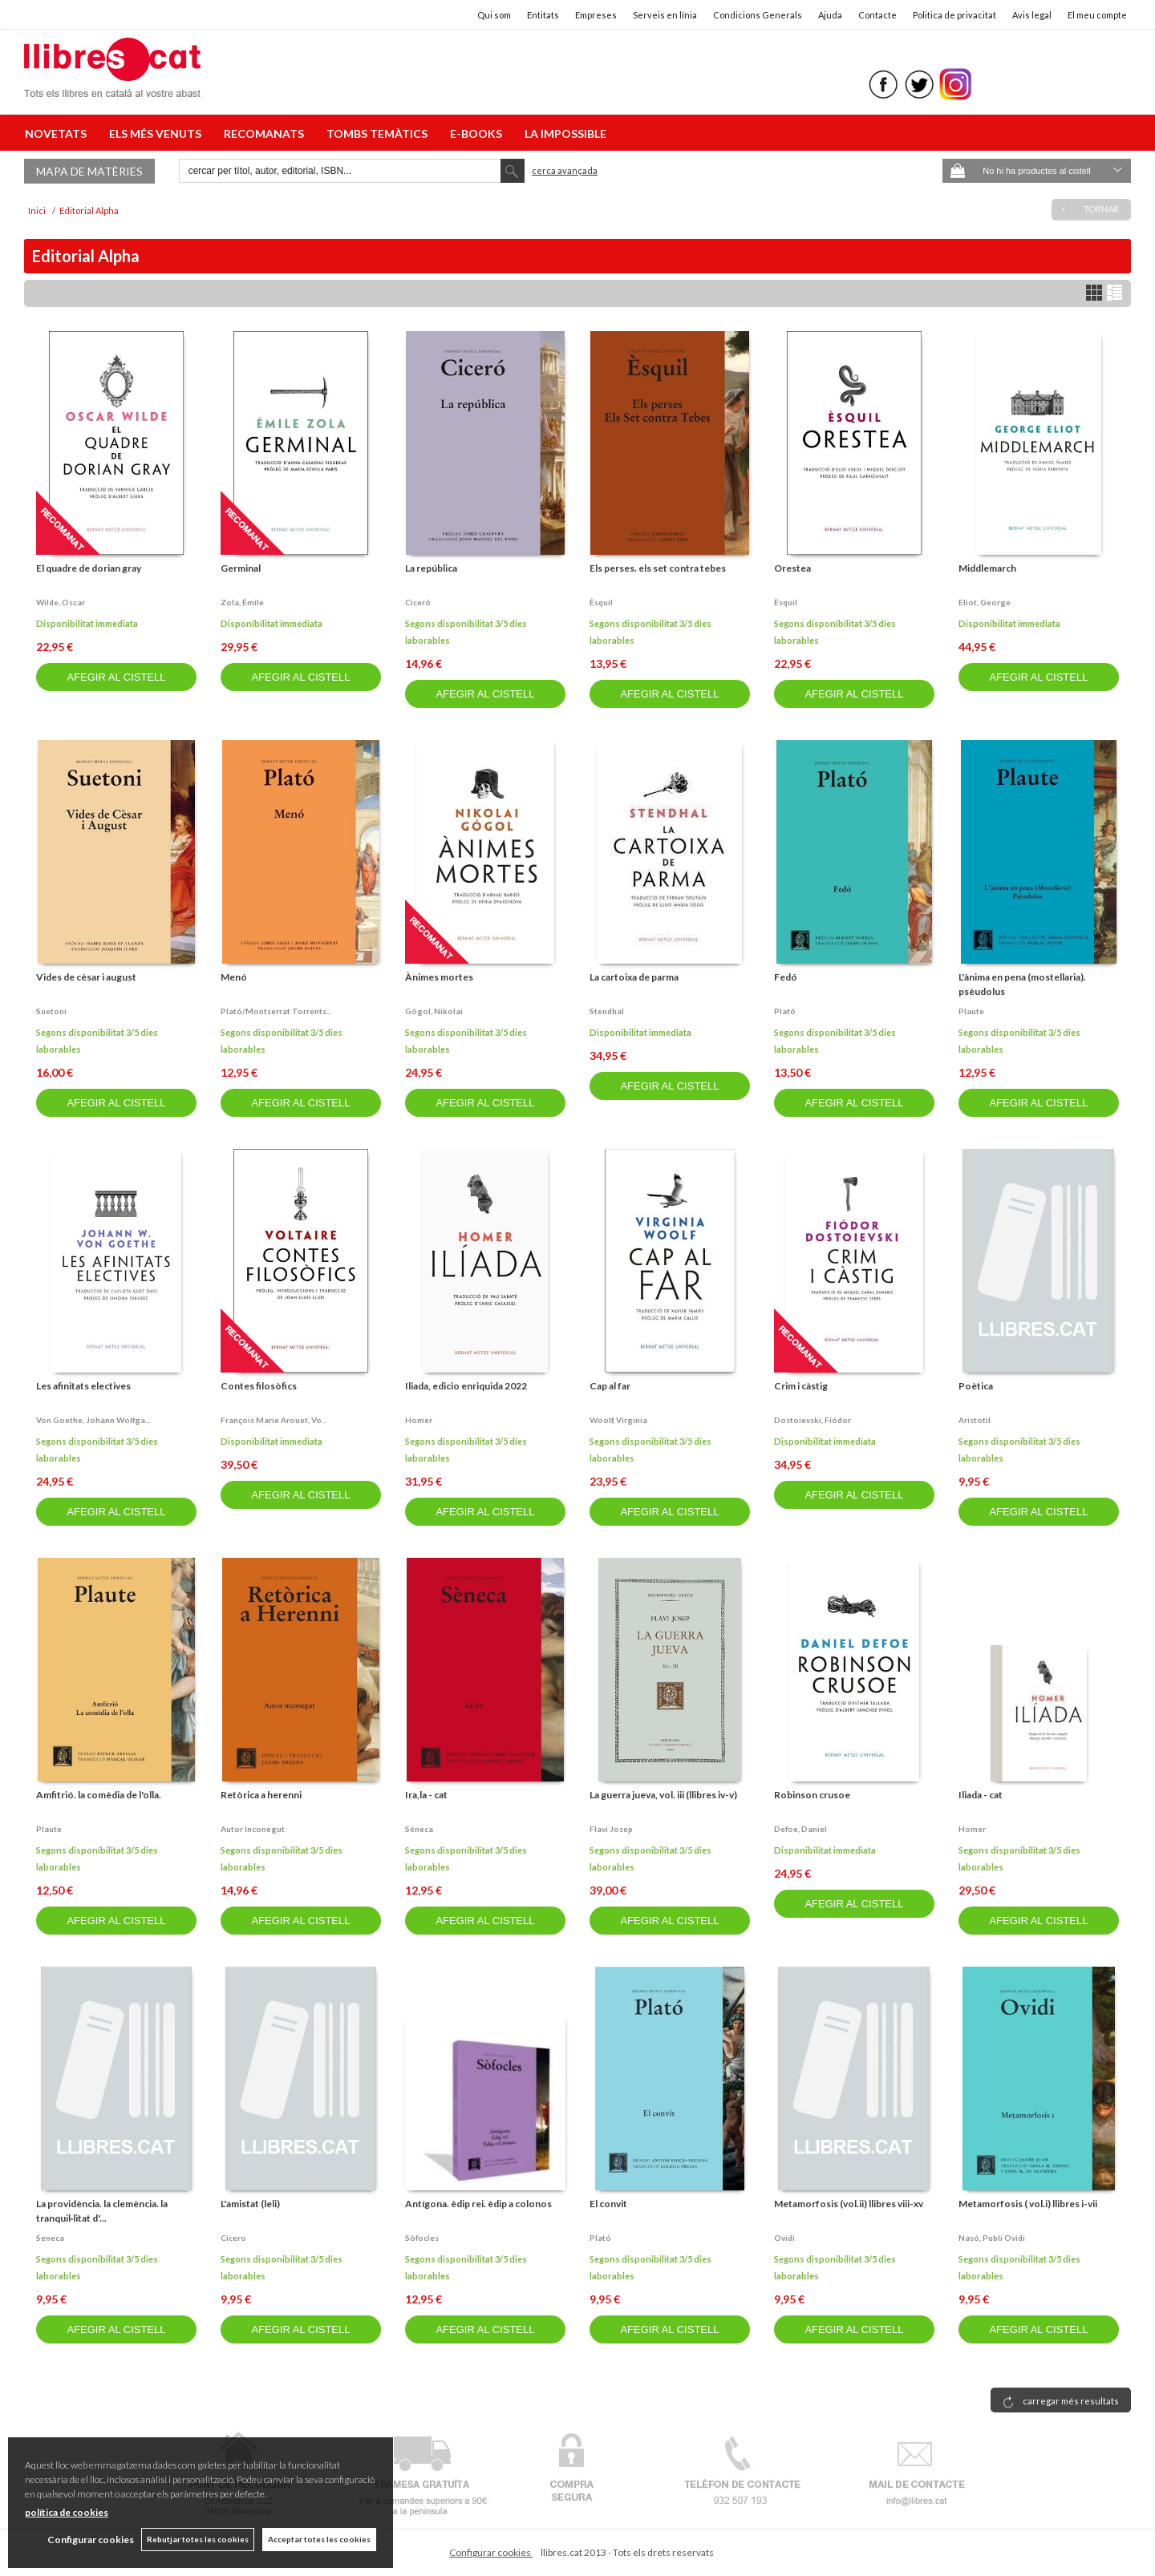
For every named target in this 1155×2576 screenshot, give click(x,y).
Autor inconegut (253, 1829)
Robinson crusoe (812, 1795)
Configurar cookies (491, 2552)
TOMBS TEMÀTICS (379, 133)
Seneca (50, 2237)
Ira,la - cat (426, 1795)
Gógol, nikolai (434, 1011)
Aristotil (974, 1420)
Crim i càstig (801, 1386)
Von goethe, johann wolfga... (93, 1420)
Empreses (596, 15)
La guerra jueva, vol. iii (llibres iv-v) (663, 1795)
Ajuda (830, 15)
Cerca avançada (565, 170)
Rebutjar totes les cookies (198, 2539)
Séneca (419, 1829)
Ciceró (418, 602)
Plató (785, 1011)
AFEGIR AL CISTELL (116, 677)
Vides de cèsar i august (86, 977)
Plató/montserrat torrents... (276, 1011)
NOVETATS (58, 133)
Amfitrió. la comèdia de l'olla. (98, 1795)
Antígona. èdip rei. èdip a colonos (478, 2204)
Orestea (792, 568)
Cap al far (610, 1386)
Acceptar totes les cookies (319, 2539)
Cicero (233, 2237)
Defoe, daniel (800, 1829)
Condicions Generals (757, 15)
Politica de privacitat (954, 15)
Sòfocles (422, 2237)
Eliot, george (984, 602)
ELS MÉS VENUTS (157, 133)
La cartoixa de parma (634, 977)
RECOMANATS (266, 133)
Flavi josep (611, 1829)
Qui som (494, 15)
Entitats (543, 15)
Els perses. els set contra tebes (658, 568)
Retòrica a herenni (261, 1795)
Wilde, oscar (60, 602)
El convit (608, 2204)
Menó (234, 977)
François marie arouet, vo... (273, 1420)
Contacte (877, 15)
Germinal (241, 568)
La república (431, 568)
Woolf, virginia (618, 1420)
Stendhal (607, 1011)
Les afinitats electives (83, 1386)
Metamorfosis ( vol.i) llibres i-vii (1027, 2204)
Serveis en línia (665, 15)
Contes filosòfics (259, 1386)
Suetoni (51, 1011)
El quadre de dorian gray (88, 568)
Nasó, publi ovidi (991, 2237)
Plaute (971, 1011)
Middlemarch (987, 568)
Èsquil (601, 602)
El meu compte (1097, 15)
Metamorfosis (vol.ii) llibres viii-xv (848, 2204)
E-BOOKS (478, 133)
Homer (418, 1420)
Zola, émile (242, 602)
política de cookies (66, 2512)
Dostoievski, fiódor (812, 1420)
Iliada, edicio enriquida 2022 (466, 1386)
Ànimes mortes (439, 977)
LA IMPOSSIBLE (565, 133)
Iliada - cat (980, 1795)
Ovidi (784, 2237)
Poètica (975, 1386)
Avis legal (1032, 15)
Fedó (785, 977)
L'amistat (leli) (250, 2204)
